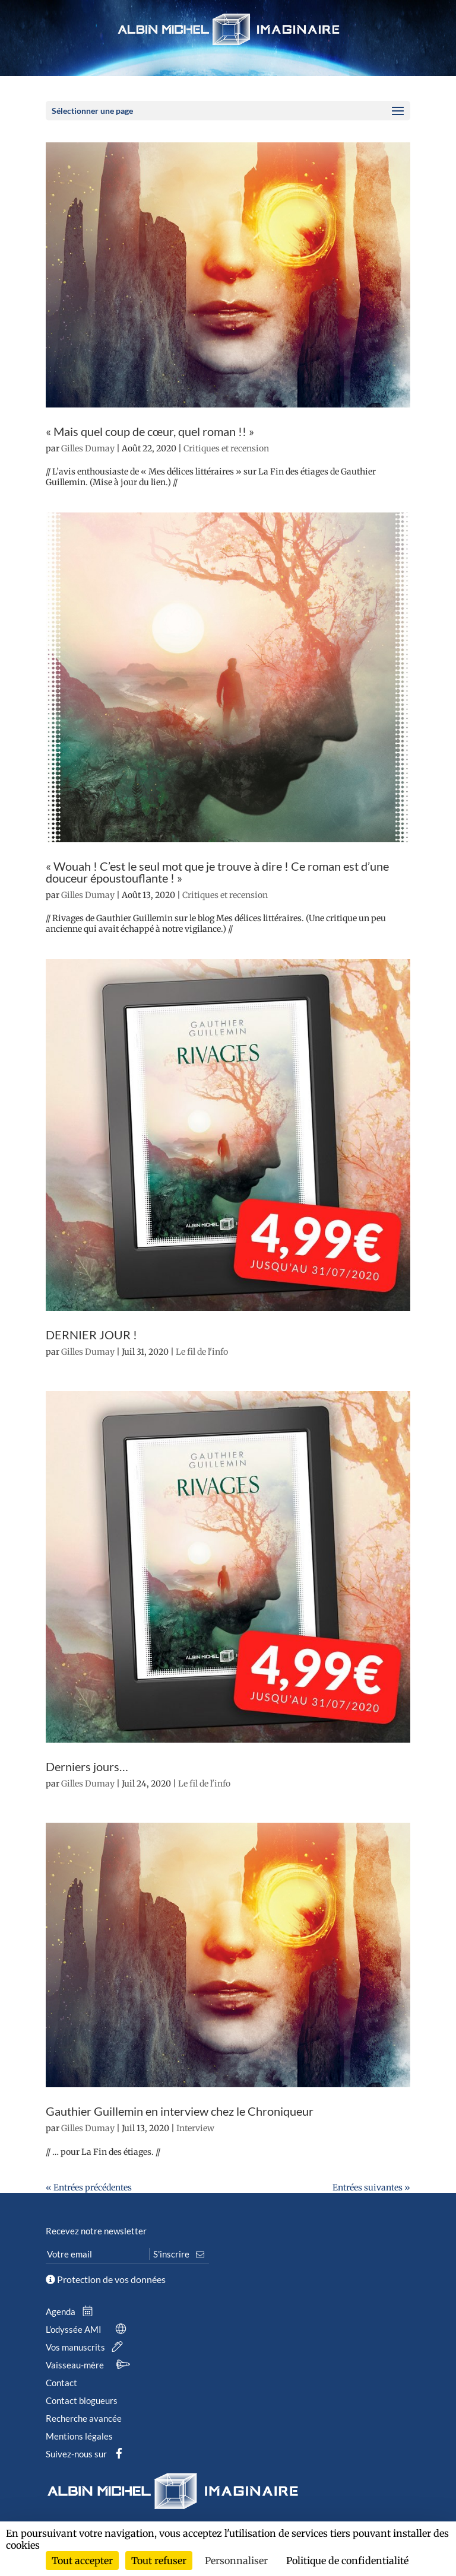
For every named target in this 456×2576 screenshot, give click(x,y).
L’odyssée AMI (88, 2329)
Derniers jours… (87, 1766)
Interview (195, 2128)
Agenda (72, 2311)
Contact (61, 2382)
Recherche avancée (84, 2418)
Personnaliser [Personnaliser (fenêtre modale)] (236, 2561)
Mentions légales (79, 2436)
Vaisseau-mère (90, 2365)
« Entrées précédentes (89, 2187)
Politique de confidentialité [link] (347, 2561)
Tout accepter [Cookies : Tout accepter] (82, 2561)
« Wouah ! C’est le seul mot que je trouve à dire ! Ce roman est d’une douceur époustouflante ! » (217, 872)
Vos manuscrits (87, 2347)
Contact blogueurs (82, 2400)
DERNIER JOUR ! (91, 1334)
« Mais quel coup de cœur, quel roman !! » (150, 431)
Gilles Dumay (88, 448)
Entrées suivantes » (371, 2187)
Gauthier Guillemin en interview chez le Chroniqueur (180, 2111)
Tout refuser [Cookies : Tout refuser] (158, 2561)
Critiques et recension (226, 448)
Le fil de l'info (202, 1351)
